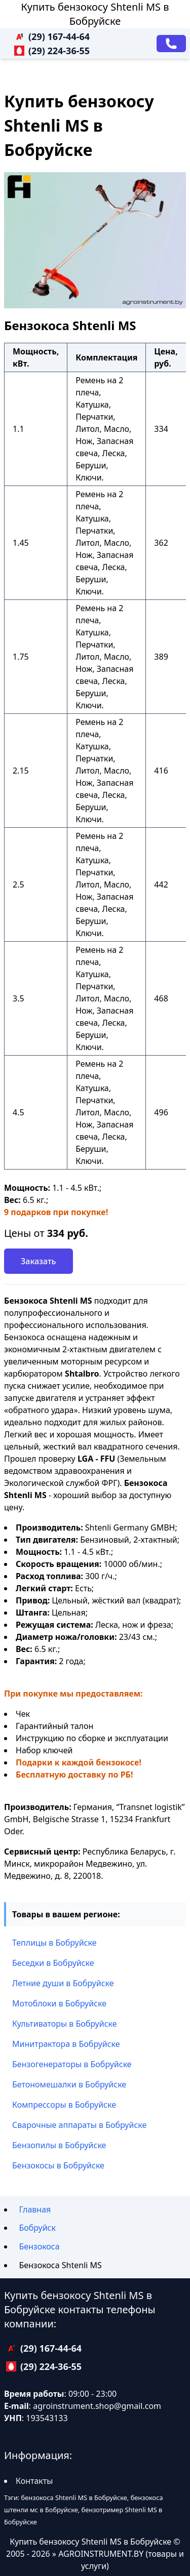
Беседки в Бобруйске (53, 1962)
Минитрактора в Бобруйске (66, 2043)
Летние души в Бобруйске (63, 1983)
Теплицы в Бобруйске (54, 1942)
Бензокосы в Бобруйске (58, 2165)
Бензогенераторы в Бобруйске (72, 2064)
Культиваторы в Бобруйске (64, 2023)
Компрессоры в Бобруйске (64, 2104)
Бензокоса (39, 2246)
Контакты (34, 2480)
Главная (35, 2209)
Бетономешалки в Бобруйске (69, 2084)
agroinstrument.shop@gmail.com (97, 2405)
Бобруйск (37, 2227)
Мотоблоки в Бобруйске (59, 2003)
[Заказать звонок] (171, 43)
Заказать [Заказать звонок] (38, 1261)
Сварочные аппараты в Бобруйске (79, 2124)
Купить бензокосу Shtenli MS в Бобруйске (95, 14)
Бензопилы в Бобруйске (59, 2145)
